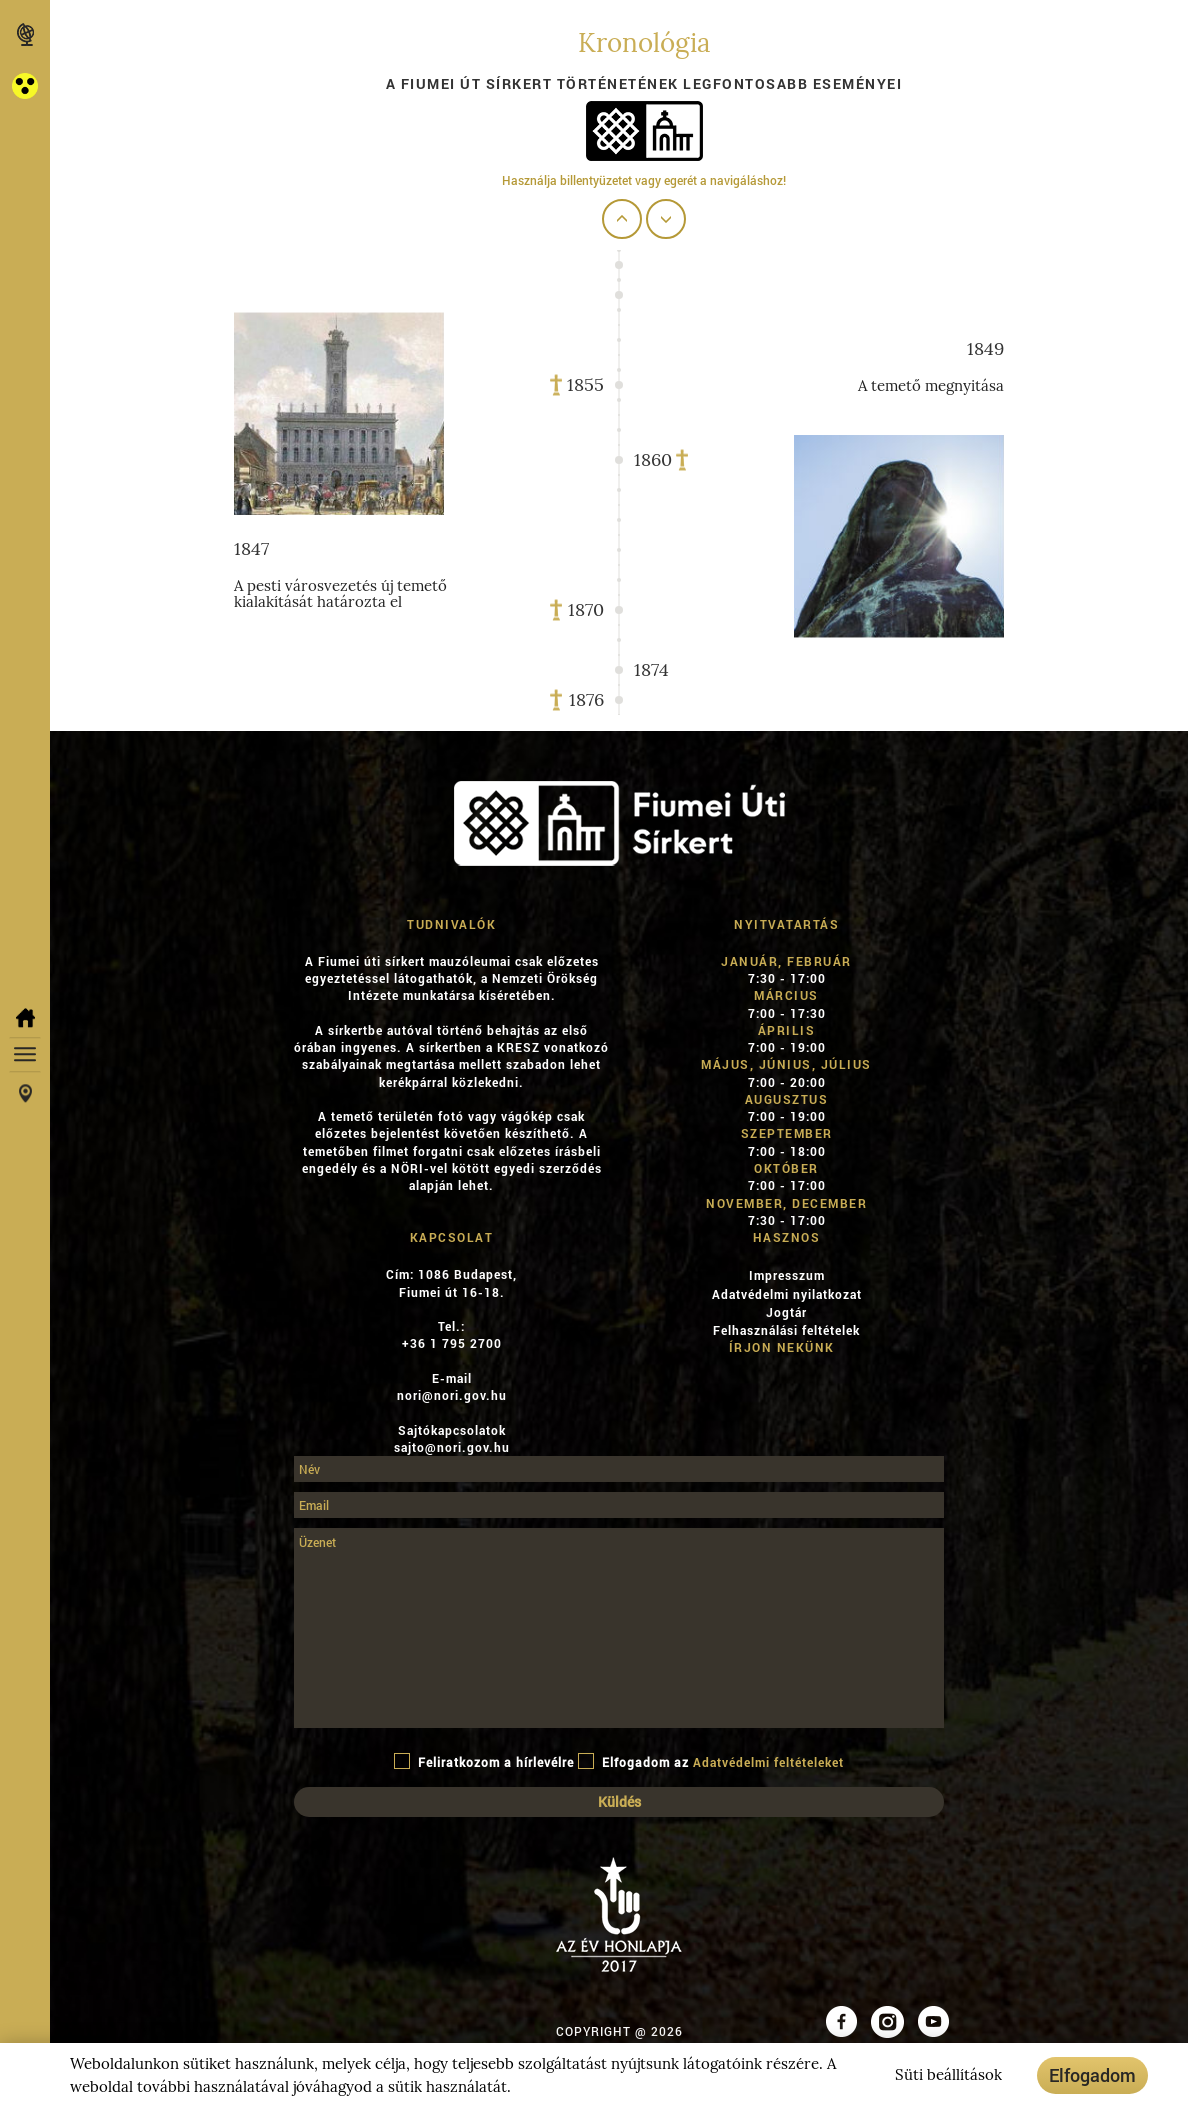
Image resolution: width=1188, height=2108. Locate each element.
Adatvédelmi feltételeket (768, 1762)
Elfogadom (1092, 2075)
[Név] (619, 1469)
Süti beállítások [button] (948, 2075)
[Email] (619, 1505)
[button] (25, 85)
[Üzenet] (619, 1628)
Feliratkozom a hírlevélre (484, 1762)
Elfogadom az (711, 1762)
